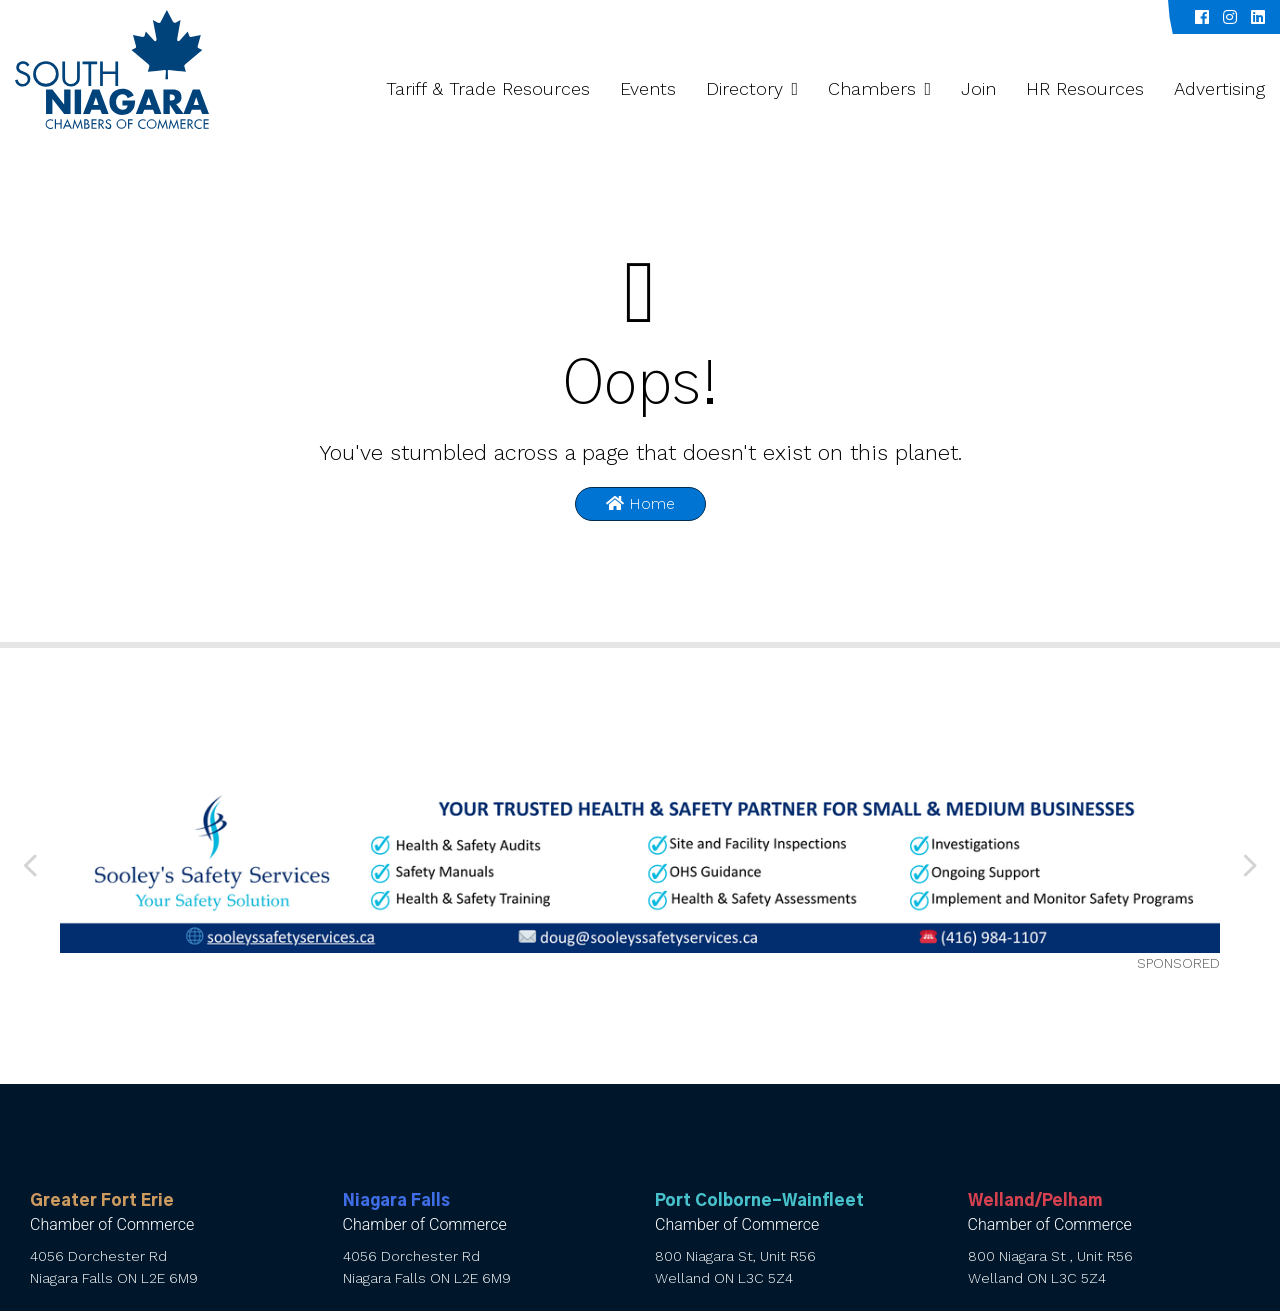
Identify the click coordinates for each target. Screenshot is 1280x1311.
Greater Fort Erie (102, 1201)
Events (648, 88)
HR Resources (1085, 88)
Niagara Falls (396, 1201)
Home (640, 503)
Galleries (444, 17)
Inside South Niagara (1077, 17)
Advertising (1219, 88)
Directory (744, 88)
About (357, 17)
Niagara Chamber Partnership (595, 17)
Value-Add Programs (784, 17)
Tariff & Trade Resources (488, 88)
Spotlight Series (931, 17)
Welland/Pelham (1035, 1201)
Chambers (872, 88)
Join (978, 88)
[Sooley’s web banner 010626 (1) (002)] (640, 866)
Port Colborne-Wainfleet (759, 1201)
